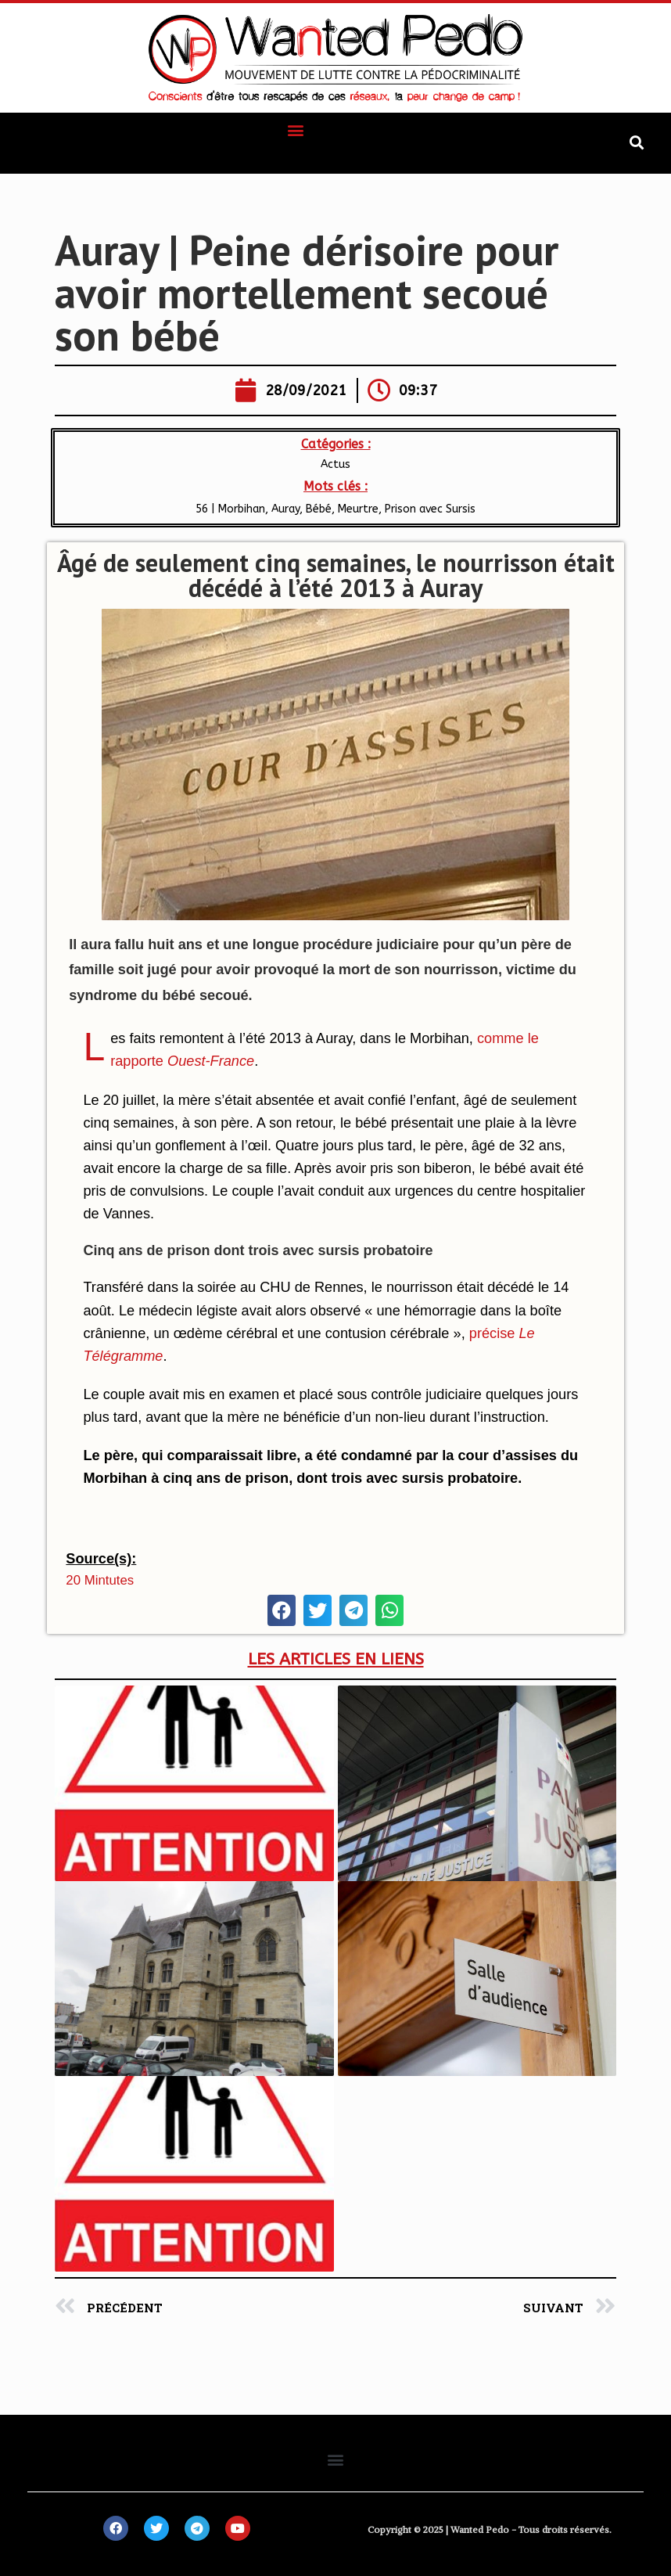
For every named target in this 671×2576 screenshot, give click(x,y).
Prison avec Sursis (430, 509)
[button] (295, 129)
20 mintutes (100, 1580)
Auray (285, 509)
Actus (335, 464)
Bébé (319, 509)
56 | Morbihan (230, 509)
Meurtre (358, 509)
